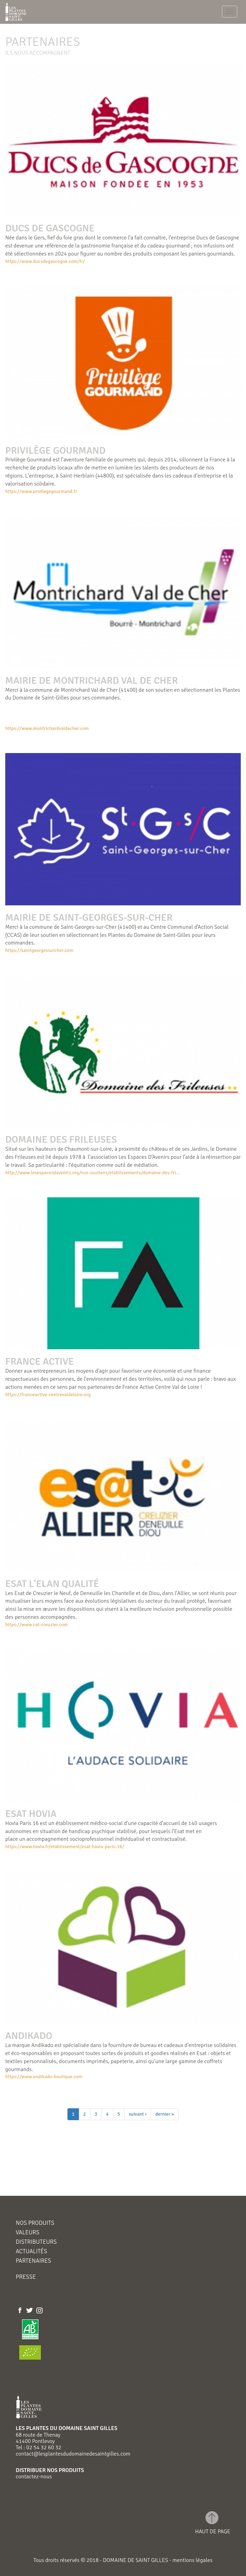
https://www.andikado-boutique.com (43, 2077)
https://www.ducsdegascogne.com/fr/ (45, 261)
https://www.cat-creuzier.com (36, 1625)
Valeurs (27, 2233)
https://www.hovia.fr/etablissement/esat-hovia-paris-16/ (64, 1847)
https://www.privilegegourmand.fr (41, 491)
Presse (26, 2277)
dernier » (164, 2114)
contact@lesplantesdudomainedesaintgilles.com (73, 2453)
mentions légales (191, 2560)
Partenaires (33, 2261)
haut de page (212, 2531)
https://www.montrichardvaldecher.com (47, 728)
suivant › (137, 2114)
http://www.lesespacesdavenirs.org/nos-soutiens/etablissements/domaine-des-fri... (92, 1173)
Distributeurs (36, 2242)
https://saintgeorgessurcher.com (39, 950)
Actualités (31, 2252)
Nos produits (35, 2223)
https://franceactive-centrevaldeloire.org (48, 1395)
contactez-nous (34, 2476)
